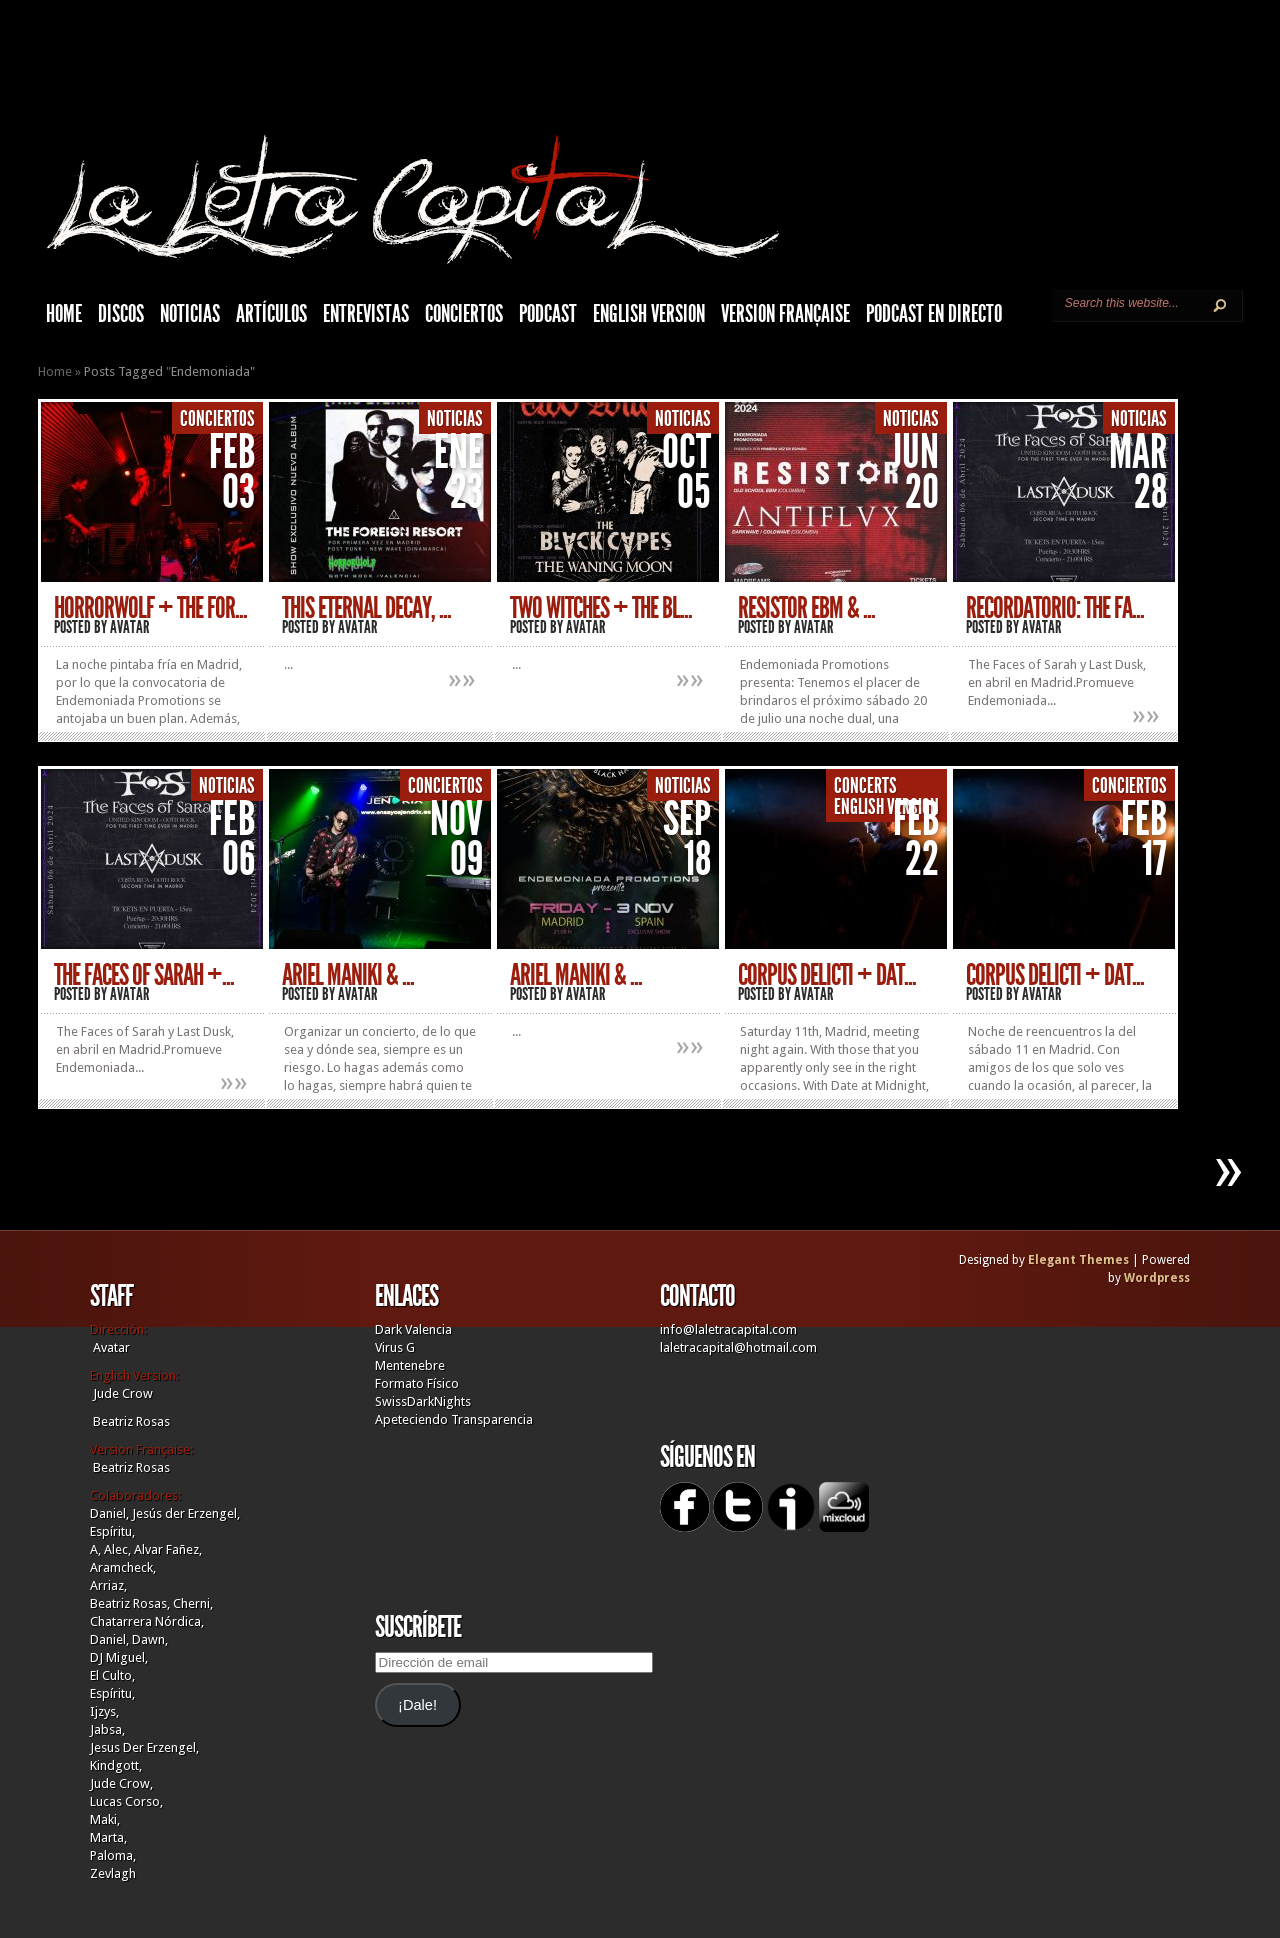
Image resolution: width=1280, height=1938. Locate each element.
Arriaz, (108, 1585)
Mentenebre (410, 1365)
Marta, (108, 1837)
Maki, (105, 1819)
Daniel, (109, 1513)
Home (55, 371)
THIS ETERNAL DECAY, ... (366, 608)
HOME (64, 314)
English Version (649, 314)
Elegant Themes (1078, 1260)
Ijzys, (104, 1711)
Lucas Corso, (126, 1801)
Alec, (117, 1549)
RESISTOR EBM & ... (806, 608)
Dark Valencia (413, 1329)
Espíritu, (112, 1531)
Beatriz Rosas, (131, 1603)
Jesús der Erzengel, (186, 1513)
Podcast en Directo (934, 314)
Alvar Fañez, (168, 1549)
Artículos (271, 314)
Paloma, (113, 1855)
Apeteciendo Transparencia (454, 1419)
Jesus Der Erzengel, (144, 1747)
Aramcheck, (123, 1567)
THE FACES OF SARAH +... (144, 975)
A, (95, 1549)
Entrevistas (366, 314)
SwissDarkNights (423, 1401)
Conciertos (464, 314)
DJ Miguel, (119, 1657)
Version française (785, 314)
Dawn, (148, 1639)
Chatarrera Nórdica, (147, 1621)
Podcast (548, 314)
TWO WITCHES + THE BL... (601, 608)
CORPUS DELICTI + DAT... (827, 975)
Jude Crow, (121, 1783)
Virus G (395, 1347)
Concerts (865, 786)
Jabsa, (107, 1729)
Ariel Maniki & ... (348, 975)
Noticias (190, 314)
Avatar (130, 627)
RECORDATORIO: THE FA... (1055, 608)
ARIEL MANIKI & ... (576, 975)
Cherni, (193, 1603)
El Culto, (112, 1675)
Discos (121, 314)
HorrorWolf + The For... (150, 608)
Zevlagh (113, 1873)
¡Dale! (417, 1705)
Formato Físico (417, 1383)
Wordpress (1157, 1278)
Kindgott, (116, 1765)
